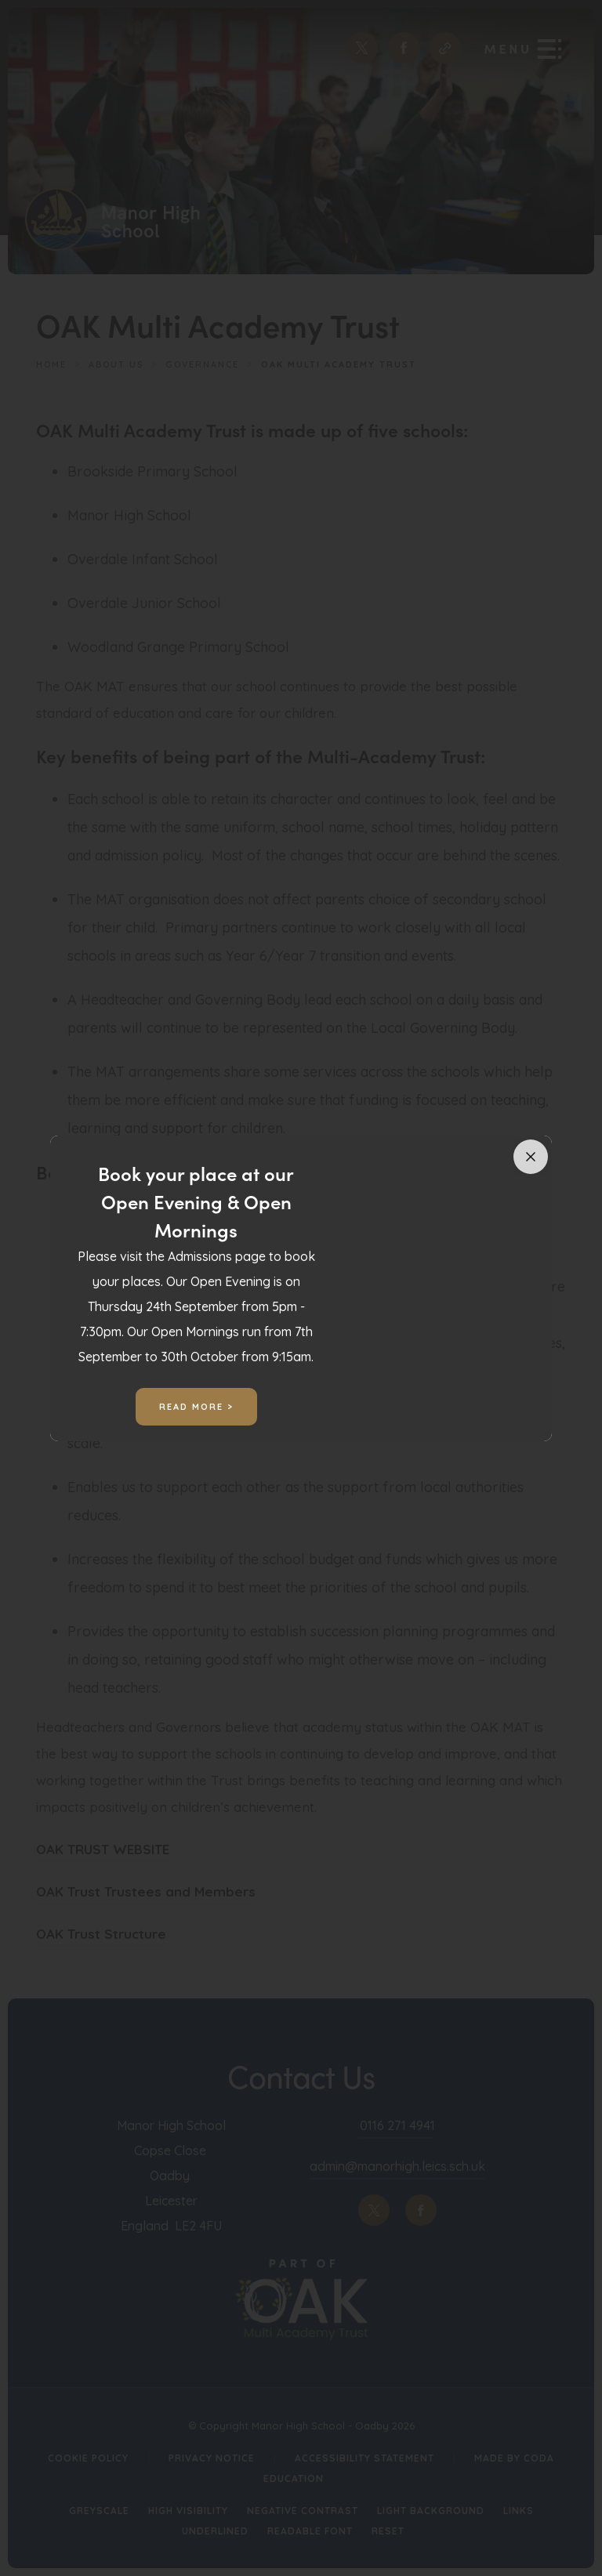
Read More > (196, 1406)
